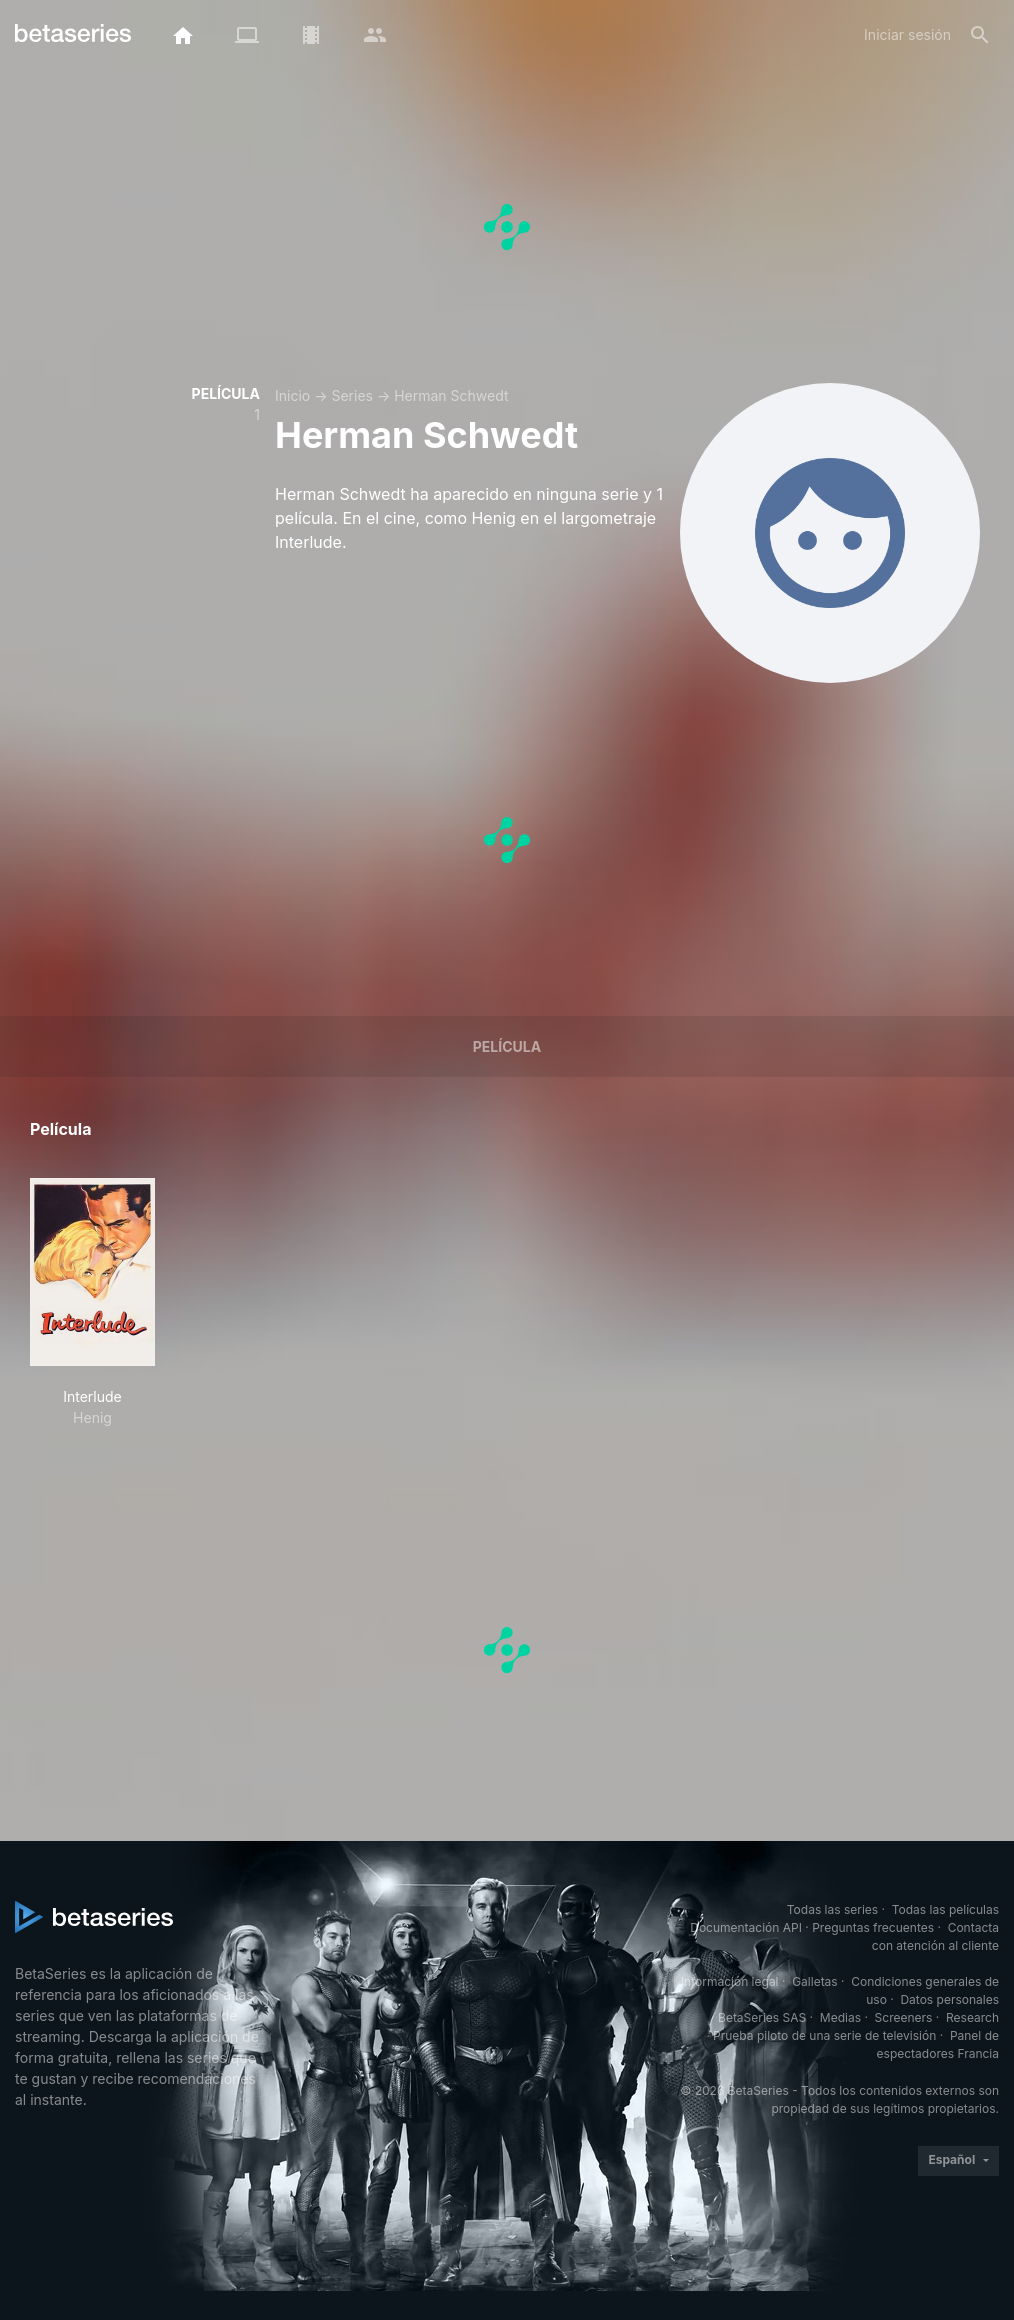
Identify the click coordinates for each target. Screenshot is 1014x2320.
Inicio (292, 395)
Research (972, 2017)
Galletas (815, 1981)
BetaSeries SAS (762, 2017)
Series (352, 395)
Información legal (730, 1981)
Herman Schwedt (451, 395)
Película (507, 1046)
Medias (840, 2017)
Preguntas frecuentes (873, 1927)
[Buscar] (980, 35)
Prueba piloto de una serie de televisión (824, 2035)
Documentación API (746, 1927)
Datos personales (949, 1999)
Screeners (904, 2017)
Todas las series (832, 1909)
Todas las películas (945, 1909)
